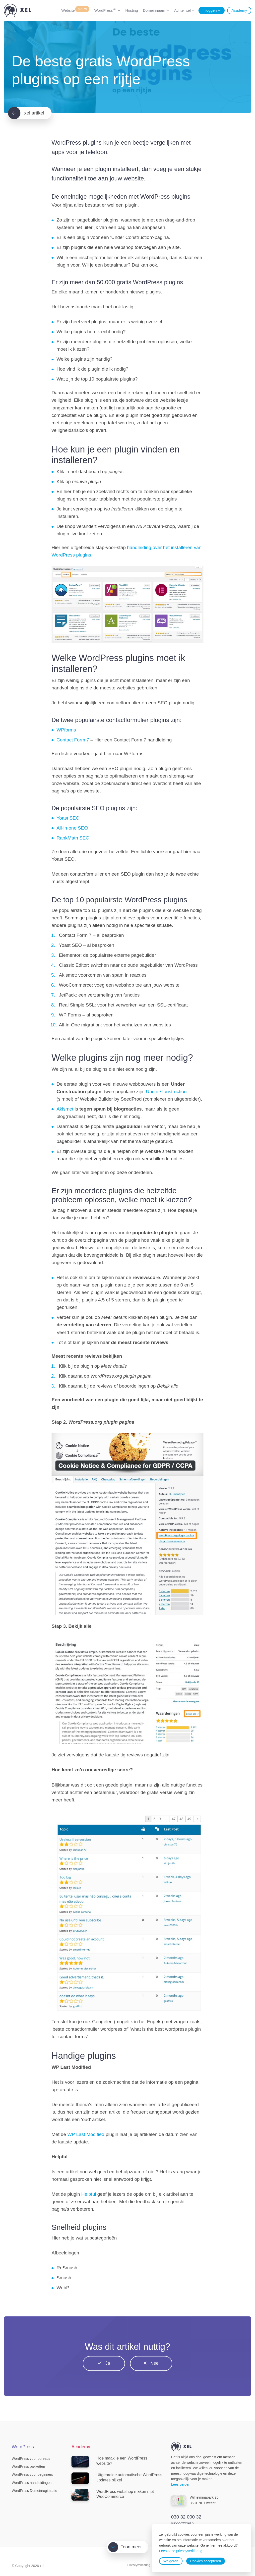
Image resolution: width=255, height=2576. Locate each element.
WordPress (105, 9)
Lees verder (180, 2484)
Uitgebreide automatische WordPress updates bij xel (116, 2478)
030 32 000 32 (186, 2517)
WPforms (67, 729)
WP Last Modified (85, 2134)
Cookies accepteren (205, 2561)
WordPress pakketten (28, 2466)
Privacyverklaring (139, 2565)
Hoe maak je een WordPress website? (109, 2461)
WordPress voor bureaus (31, 2459)
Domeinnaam (154, 10)
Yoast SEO (68, 818)
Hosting (131, 10)
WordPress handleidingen (32, 2483)
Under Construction (166, 1091)
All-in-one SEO (72, 828)
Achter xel (182, 10)
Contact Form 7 (73, 739)
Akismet (65, 1109)
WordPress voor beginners (32, 2474)
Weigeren (170, 2561)
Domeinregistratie (34, 2491)
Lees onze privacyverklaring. (181, 2551)
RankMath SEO (73, 837)
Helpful (88, 2194)
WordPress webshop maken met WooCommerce (112, 2495)
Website (75, 10)
